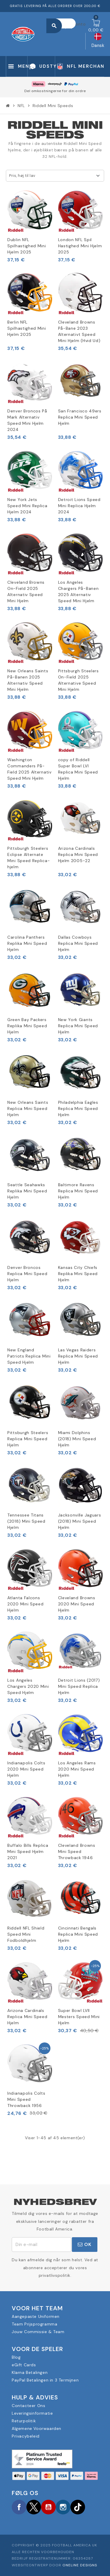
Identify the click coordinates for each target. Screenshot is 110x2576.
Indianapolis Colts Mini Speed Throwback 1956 (26, 2099)
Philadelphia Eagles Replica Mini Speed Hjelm (78, 1108)
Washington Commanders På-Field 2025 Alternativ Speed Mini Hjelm (29, 769)
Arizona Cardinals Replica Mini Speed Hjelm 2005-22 (78, 854)
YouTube (48, 2507)
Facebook (19, 2507)
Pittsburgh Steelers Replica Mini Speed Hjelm (27, 1439)
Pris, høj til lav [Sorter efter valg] (22, 175)
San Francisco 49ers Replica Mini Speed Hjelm (79, 417)
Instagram (63, 2507)
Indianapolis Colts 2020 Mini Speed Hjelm (26, 1769)
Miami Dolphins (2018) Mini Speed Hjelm (77, 1439)
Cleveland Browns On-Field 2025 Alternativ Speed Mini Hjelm (26, 591)
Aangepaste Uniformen (36, 2316)
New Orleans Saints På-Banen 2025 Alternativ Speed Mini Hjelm (27, 680)
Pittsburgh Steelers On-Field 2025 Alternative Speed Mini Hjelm (78, 680)
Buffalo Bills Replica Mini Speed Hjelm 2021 (27, 1851)
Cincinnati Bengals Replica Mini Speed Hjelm (78, 1934)
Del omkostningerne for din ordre (55, 91)
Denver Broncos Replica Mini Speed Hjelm (27, 1273)
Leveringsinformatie (32, 2413)
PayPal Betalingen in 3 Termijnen (45, 2380)
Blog (16, 2357)
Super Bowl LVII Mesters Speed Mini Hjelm (79, 2016)
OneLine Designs (79, 2565)
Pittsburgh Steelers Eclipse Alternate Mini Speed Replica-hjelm (28, 857)
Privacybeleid (26, 2436)
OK (85, 2244)
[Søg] (64, 23)
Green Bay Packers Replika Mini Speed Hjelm (27, 1026)
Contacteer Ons (28, 2405)
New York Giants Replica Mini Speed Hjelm (78, 1026)
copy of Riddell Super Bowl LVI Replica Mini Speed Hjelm (78, 769)
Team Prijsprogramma (34, 2324)
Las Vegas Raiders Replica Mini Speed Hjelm (78, 1356)
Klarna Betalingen (30, 2372)
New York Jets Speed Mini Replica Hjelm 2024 (27, 505)
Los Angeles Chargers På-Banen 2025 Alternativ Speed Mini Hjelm (78, 591)
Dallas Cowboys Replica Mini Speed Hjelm (78, 943)
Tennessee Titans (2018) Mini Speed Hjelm (26, 1521)
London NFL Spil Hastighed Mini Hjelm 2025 (80, 246)
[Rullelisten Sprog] (98, 41)
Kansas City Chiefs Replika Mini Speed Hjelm (78, 1273)
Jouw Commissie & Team (38, 2331)
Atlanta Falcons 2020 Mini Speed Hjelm (25, 1604)
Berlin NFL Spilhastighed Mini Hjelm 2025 (26, 328)
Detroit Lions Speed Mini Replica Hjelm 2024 (79, 505)
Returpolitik (24, 2420)
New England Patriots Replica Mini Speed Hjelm (29, 1356)
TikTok (77, 2507)
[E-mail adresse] (41, 2244)
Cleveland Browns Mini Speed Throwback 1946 (76, 1851)
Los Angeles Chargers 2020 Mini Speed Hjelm (28, 1686)
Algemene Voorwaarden (36, 2428)
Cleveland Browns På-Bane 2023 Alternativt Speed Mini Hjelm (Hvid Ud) (79, 331)
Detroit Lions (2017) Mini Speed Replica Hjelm (79, 1686)
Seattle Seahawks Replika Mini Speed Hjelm (27, 1191)
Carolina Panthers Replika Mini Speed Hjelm (27, 943)
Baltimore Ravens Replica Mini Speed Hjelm (78, 1191)
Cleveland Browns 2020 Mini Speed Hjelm (76, 1604)
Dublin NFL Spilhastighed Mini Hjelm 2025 (26, 246)
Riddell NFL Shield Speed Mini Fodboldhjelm (26, 1934)
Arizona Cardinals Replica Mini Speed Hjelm (27, 2016)
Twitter (33, 2507)
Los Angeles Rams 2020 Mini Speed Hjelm (77, 1769)
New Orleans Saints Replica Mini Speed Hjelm (27, 1108)
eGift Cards (24, 2364)
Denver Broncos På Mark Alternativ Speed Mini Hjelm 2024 (27, 420)
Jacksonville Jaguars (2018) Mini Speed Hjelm (79, 1521)
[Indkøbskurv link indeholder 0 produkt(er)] (96, 25)
